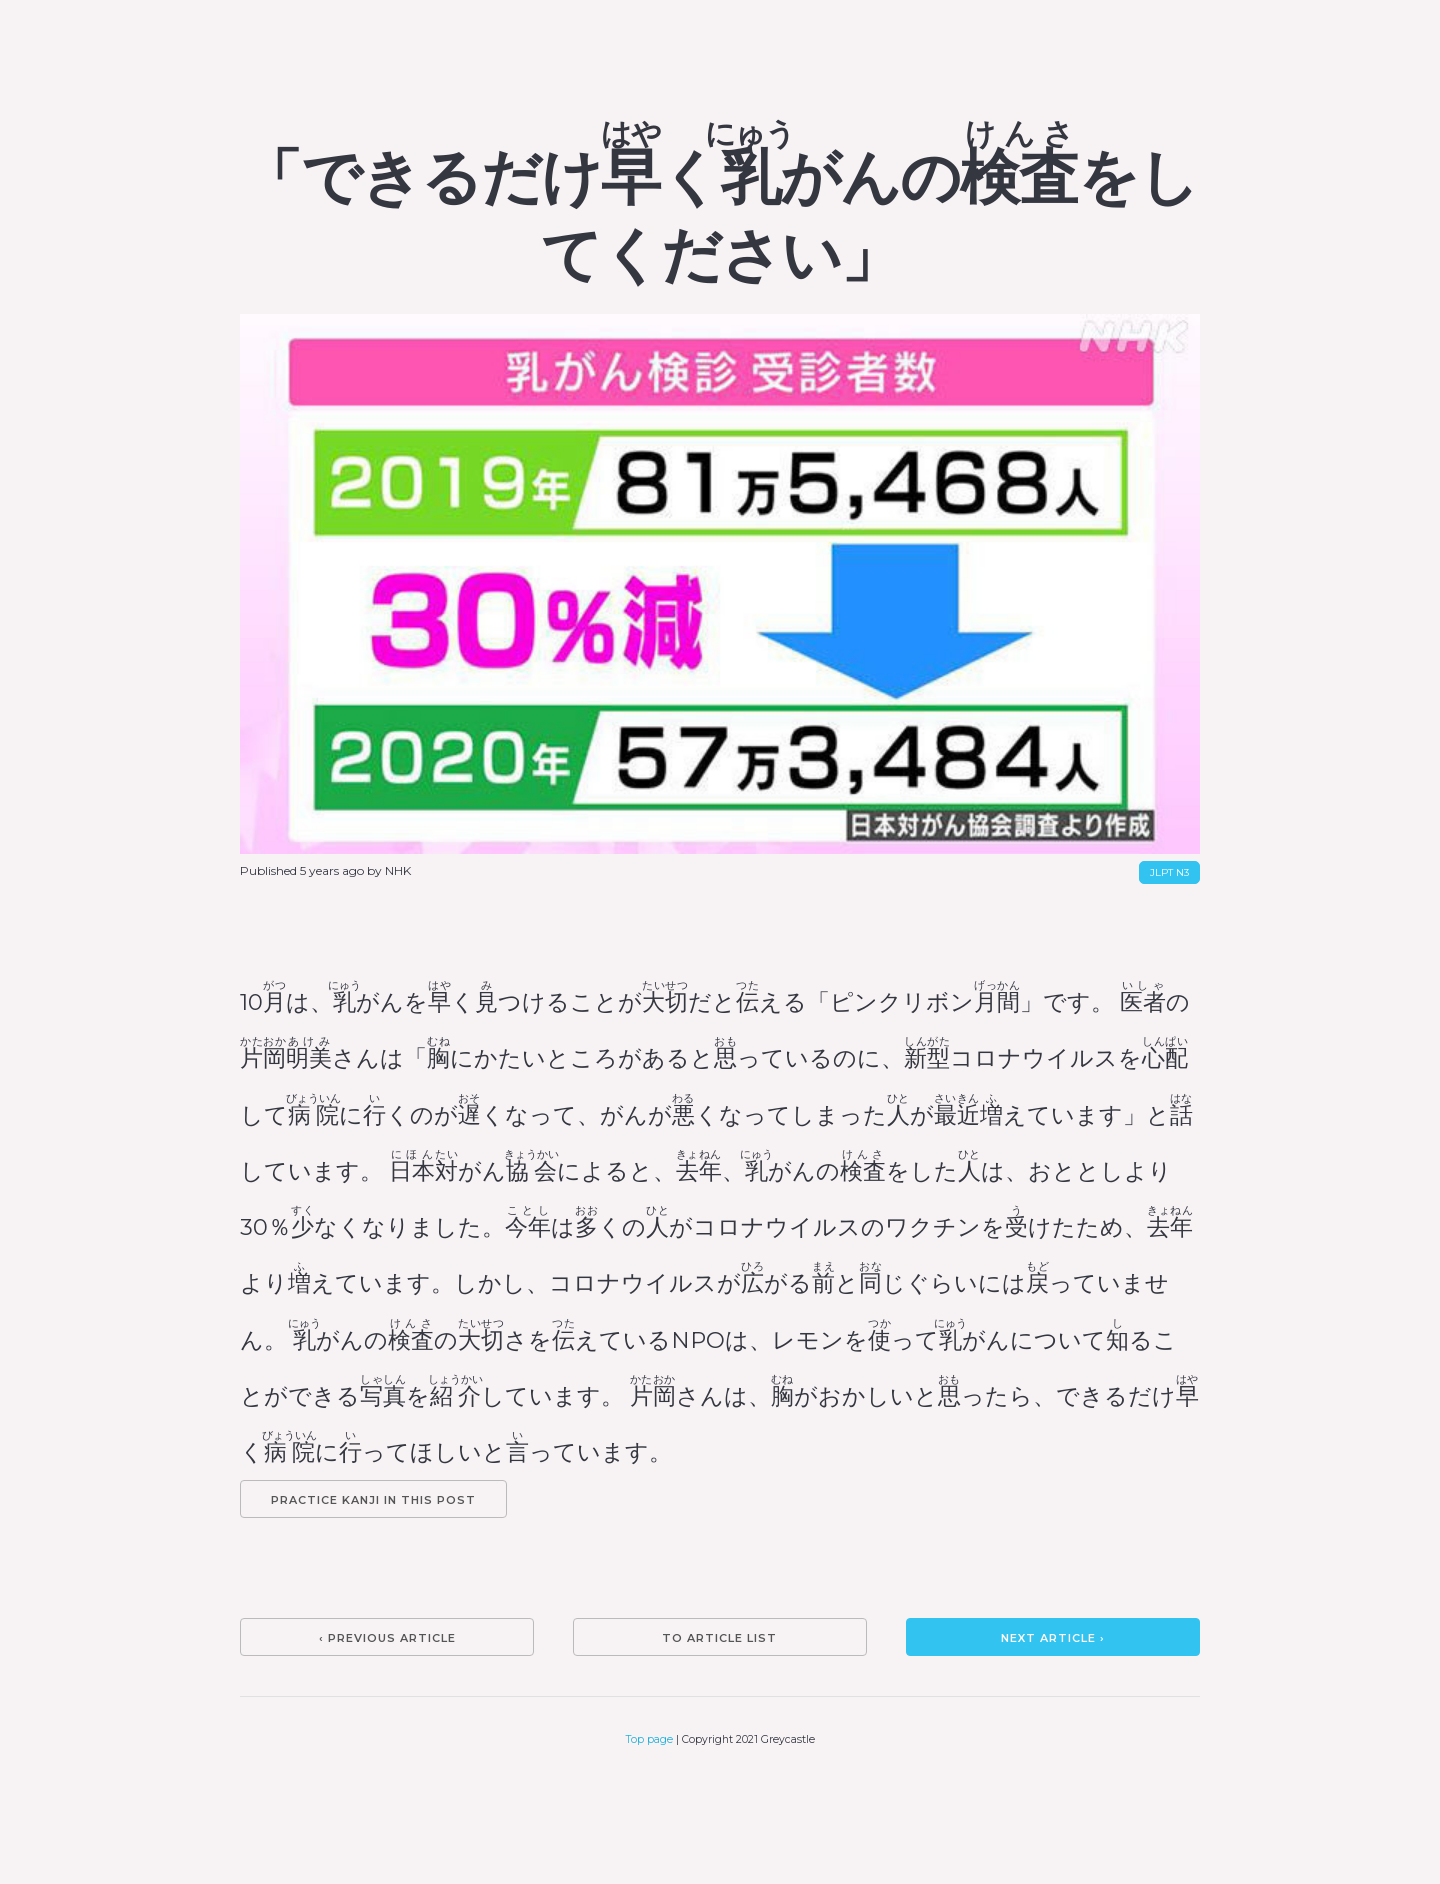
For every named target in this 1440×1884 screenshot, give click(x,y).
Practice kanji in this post (373, 1500)
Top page (649, 1739)
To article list (719, 1638)
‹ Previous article (387, 1638)
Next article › (1053, 1638)
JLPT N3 (1169, 872)
